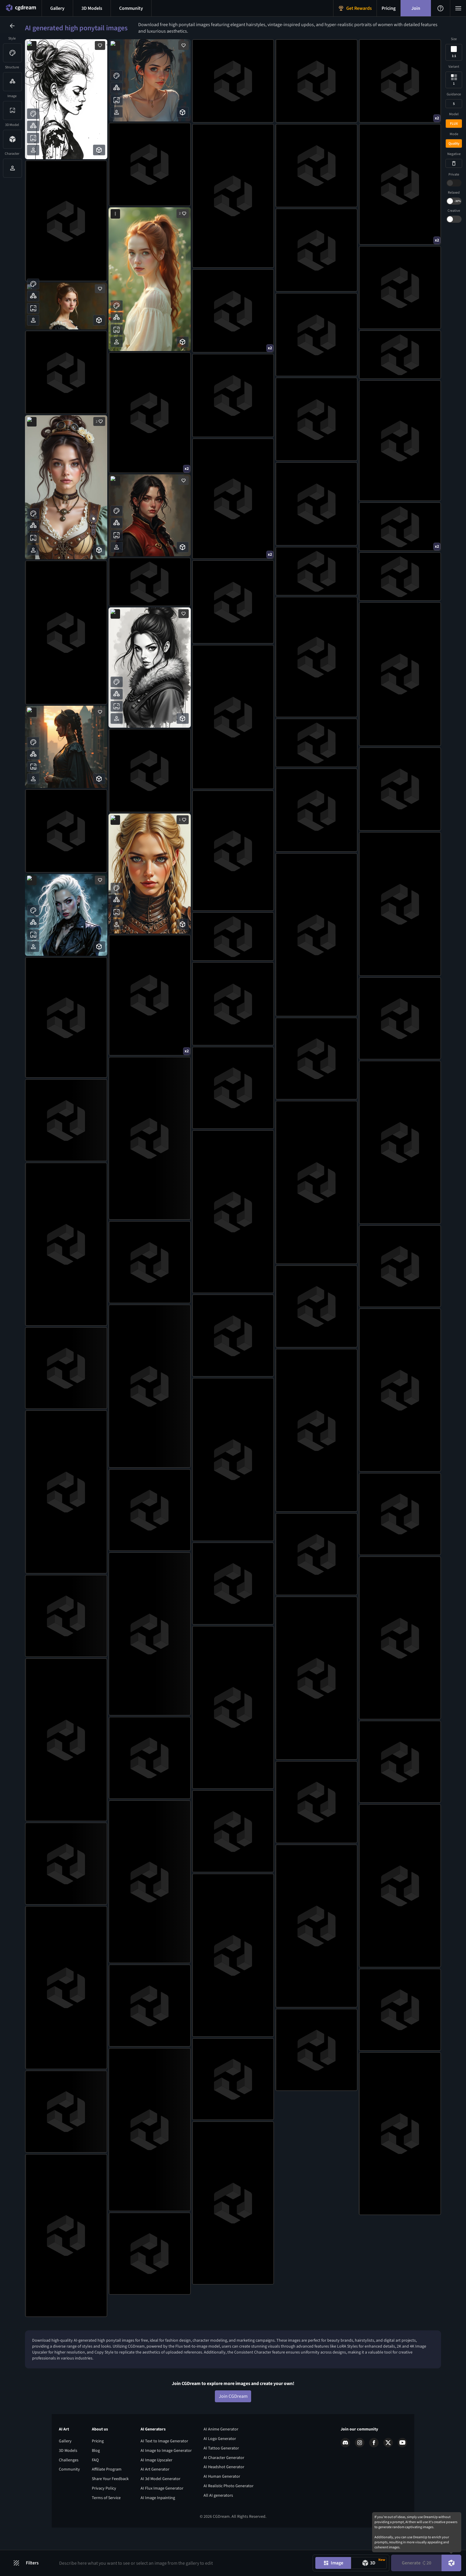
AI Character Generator (224, 2489)
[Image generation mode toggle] (333, 2563)
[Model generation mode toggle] (369, 2563)
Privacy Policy (104, 2520)
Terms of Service (106, 2529)
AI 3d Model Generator (160, 2510)
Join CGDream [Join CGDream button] (233, 2427)
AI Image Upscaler (156, 2491)
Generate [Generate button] (416, 2562)
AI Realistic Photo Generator (229, 2517)
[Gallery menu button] (57, 8)
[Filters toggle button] (29, 2563)
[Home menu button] (21, 8)
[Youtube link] (402, 2474)
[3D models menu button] (92, 8)
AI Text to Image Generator (164, 2472)
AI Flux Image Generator (162, 2520)
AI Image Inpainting (158, 2529)
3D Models (68, 2482)
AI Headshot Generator (224, 2498)
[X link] (388, 2474)
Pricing (98, 2472)
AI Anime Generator (221, 2460)
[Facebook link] (374, 2474)
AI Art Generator (155, 2501)
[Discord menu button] (131, 8)
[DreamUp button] (451, 2563)
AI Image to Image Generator (166, 2482)
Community (69, 2501)
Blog (96, 2482)
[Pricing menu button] (388, 8)
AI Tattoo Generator (221, 2479)
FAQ (95, 2491)
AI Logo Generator (220, 2470)
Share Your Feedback (110, 2510)
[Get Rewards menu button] (355, 8)
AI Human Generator (222, 2508)
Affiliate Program (107, 2501)
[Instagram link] (359, 2474)
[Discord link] (345, 2474)
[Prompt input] (181, 2562)
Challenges (68, 2491)
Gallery (65, 2472)
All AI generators (218, 2526)
